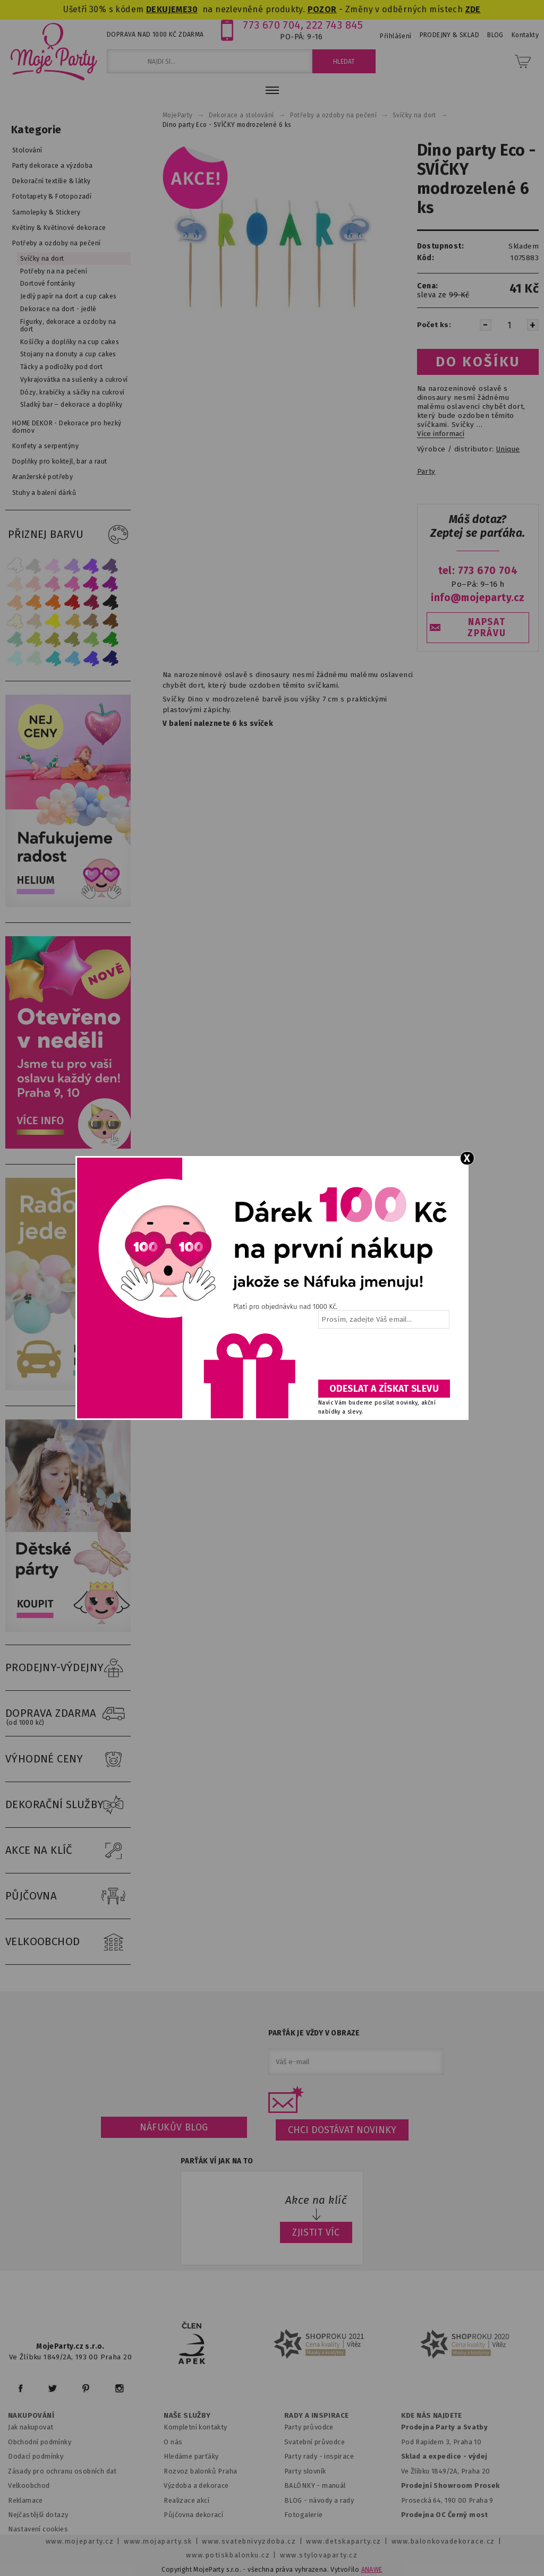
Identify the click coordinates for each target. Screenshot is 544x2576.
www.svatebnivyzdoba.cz (249, 2541)
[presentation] (383, 1358)
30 (193, 9)
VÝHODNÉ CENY (68, 1759)
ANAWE (371, 2569)
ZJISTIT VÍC (316, 2232)
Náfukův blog (174, 2127)
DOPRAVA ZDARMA (68, 1713)
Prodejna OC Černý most (444, 2515)
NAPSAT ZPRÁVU (487, 628)
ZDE (473, 9)
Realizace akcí (186, 2500)
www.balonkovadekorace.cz (443, 2541)
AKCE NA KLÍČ (68, 1850)
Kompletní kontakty (195, 2427)
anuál (337, 2485)
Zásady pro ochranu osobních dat (62, 2471)
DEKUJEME (167, 9)
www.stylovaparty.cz (319, 2555)
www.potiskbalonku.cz (228, 2555)
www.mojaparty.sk (158, 2541)
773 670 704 (272, 25)
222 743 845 (334, 25)
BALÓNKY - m (306, 2485)
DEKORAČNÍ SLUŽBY (68, 1805)
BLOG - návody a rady (319, 2500)
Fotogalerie (303, 2515)
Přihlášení (395, 36)
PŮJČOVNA (68, 1896)
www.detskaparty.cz (343, 2541)
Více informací (440, 434)
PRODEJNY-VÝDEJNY (68, 1668)
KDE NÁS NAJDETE (431, 2415)
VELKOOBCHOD (68, 1942)
